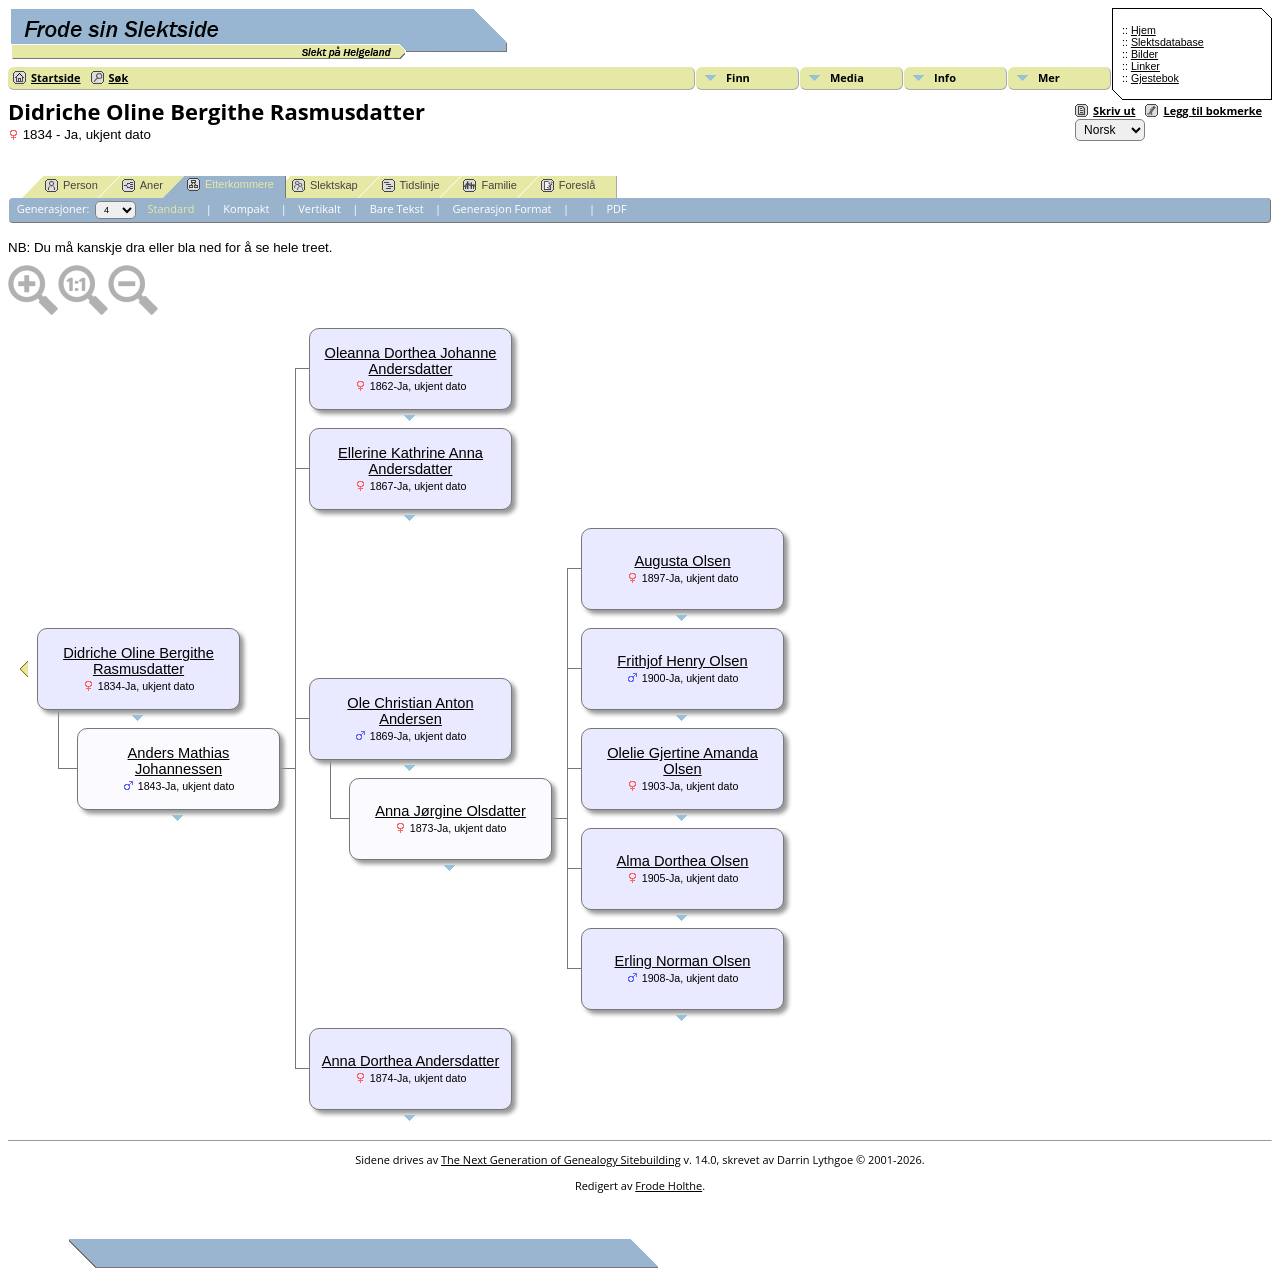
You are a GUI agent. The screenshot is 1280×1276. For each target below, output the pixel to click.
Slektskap (325, 185)
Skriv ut (1114, 110)
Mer (1049, 77)
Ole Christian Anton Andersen (410, 711)
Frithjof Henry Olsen (682, 661)
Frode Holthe (668, 1185)
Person (71, 185)
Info (945, 77)
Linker (1145, 66)
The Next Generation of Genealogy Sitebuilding (561, 1159)
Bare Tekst (397, 208)
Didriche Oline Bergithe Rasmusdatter (138, 661)
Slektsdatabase (1167, 42)
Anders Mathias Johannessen (179, 761)
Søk (119, 77)
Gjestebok (1155, 78)
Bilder (1144, 54)
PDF (616, 208)
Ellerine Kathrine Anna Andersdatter (410, 461)
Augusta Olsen (682, 561)
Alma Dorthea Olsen (683, 861)
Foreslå (568, 185)
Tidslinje (411, 185)
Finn (738, 77)
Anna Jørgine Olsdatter (450, 811)
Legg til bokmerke (1212, 110)
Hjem (1143, 30)
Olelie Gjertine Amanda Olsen (682, 761)
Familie (489, 185)
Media (847, 77)
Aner (142, 185)
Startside (56, 77)
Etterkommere (230, 184)
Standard (171, 208)
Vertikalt (319, 208)
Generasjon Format (502, 208)
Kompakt (246, 208)
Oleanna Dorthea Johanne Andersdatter (411, 361)
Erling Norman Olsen (682, 961)
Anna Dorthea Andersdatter (411, 1061)
